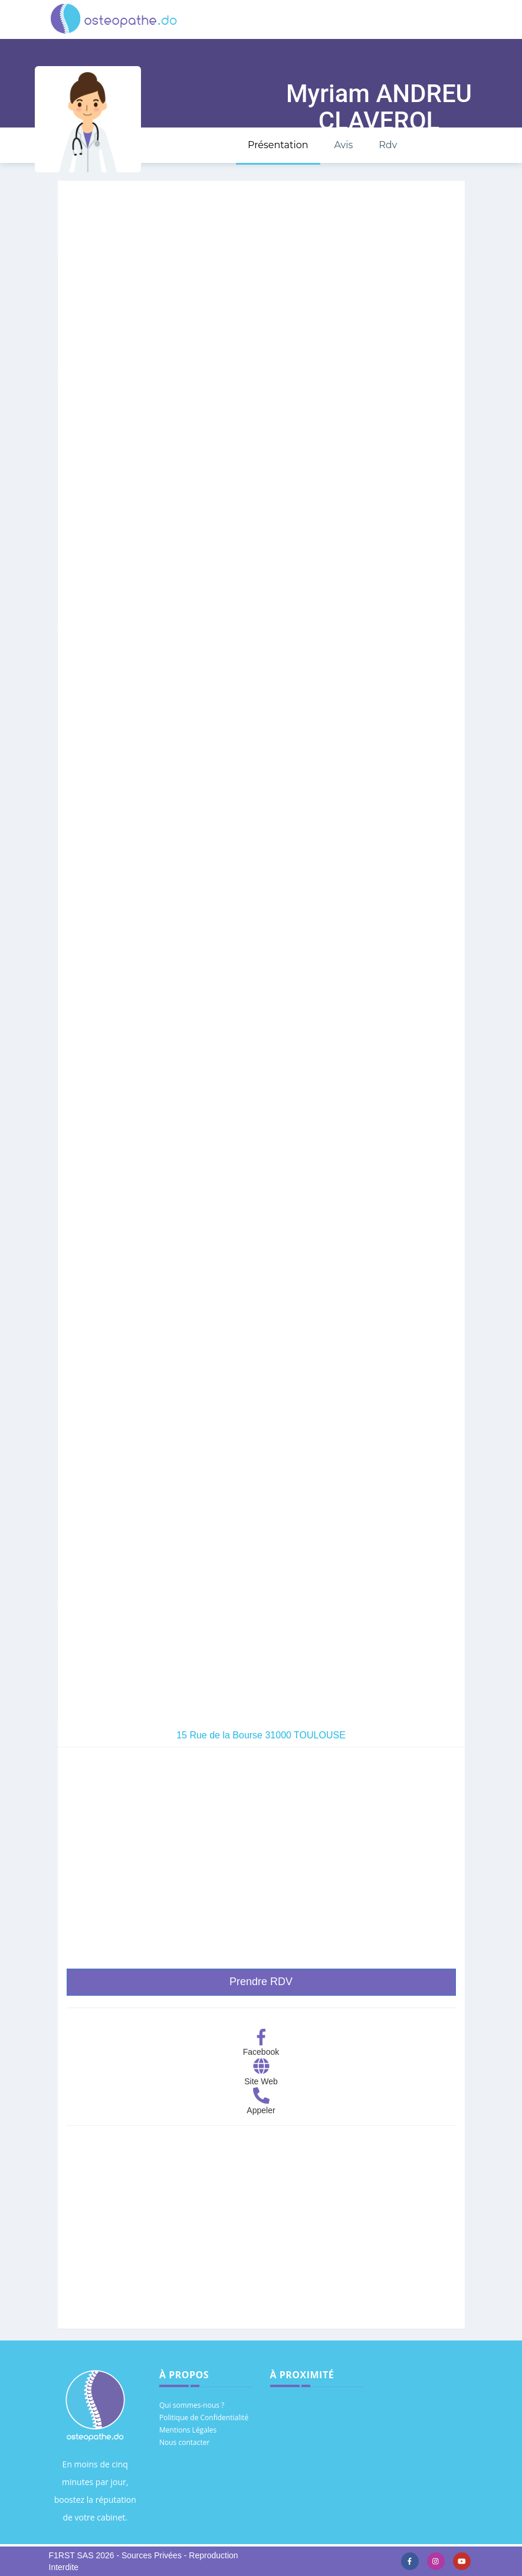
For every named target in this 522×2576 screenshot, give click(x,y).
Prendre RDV (261, 1981)
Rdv (388, 145)
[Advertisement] (261, 2237)
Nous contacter (184, 2442)
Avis (343, 145)
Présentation (278, 145)
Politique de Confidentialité (203, 2417)
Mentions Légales (187, 2430)
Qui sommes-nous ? (191, 2405)
